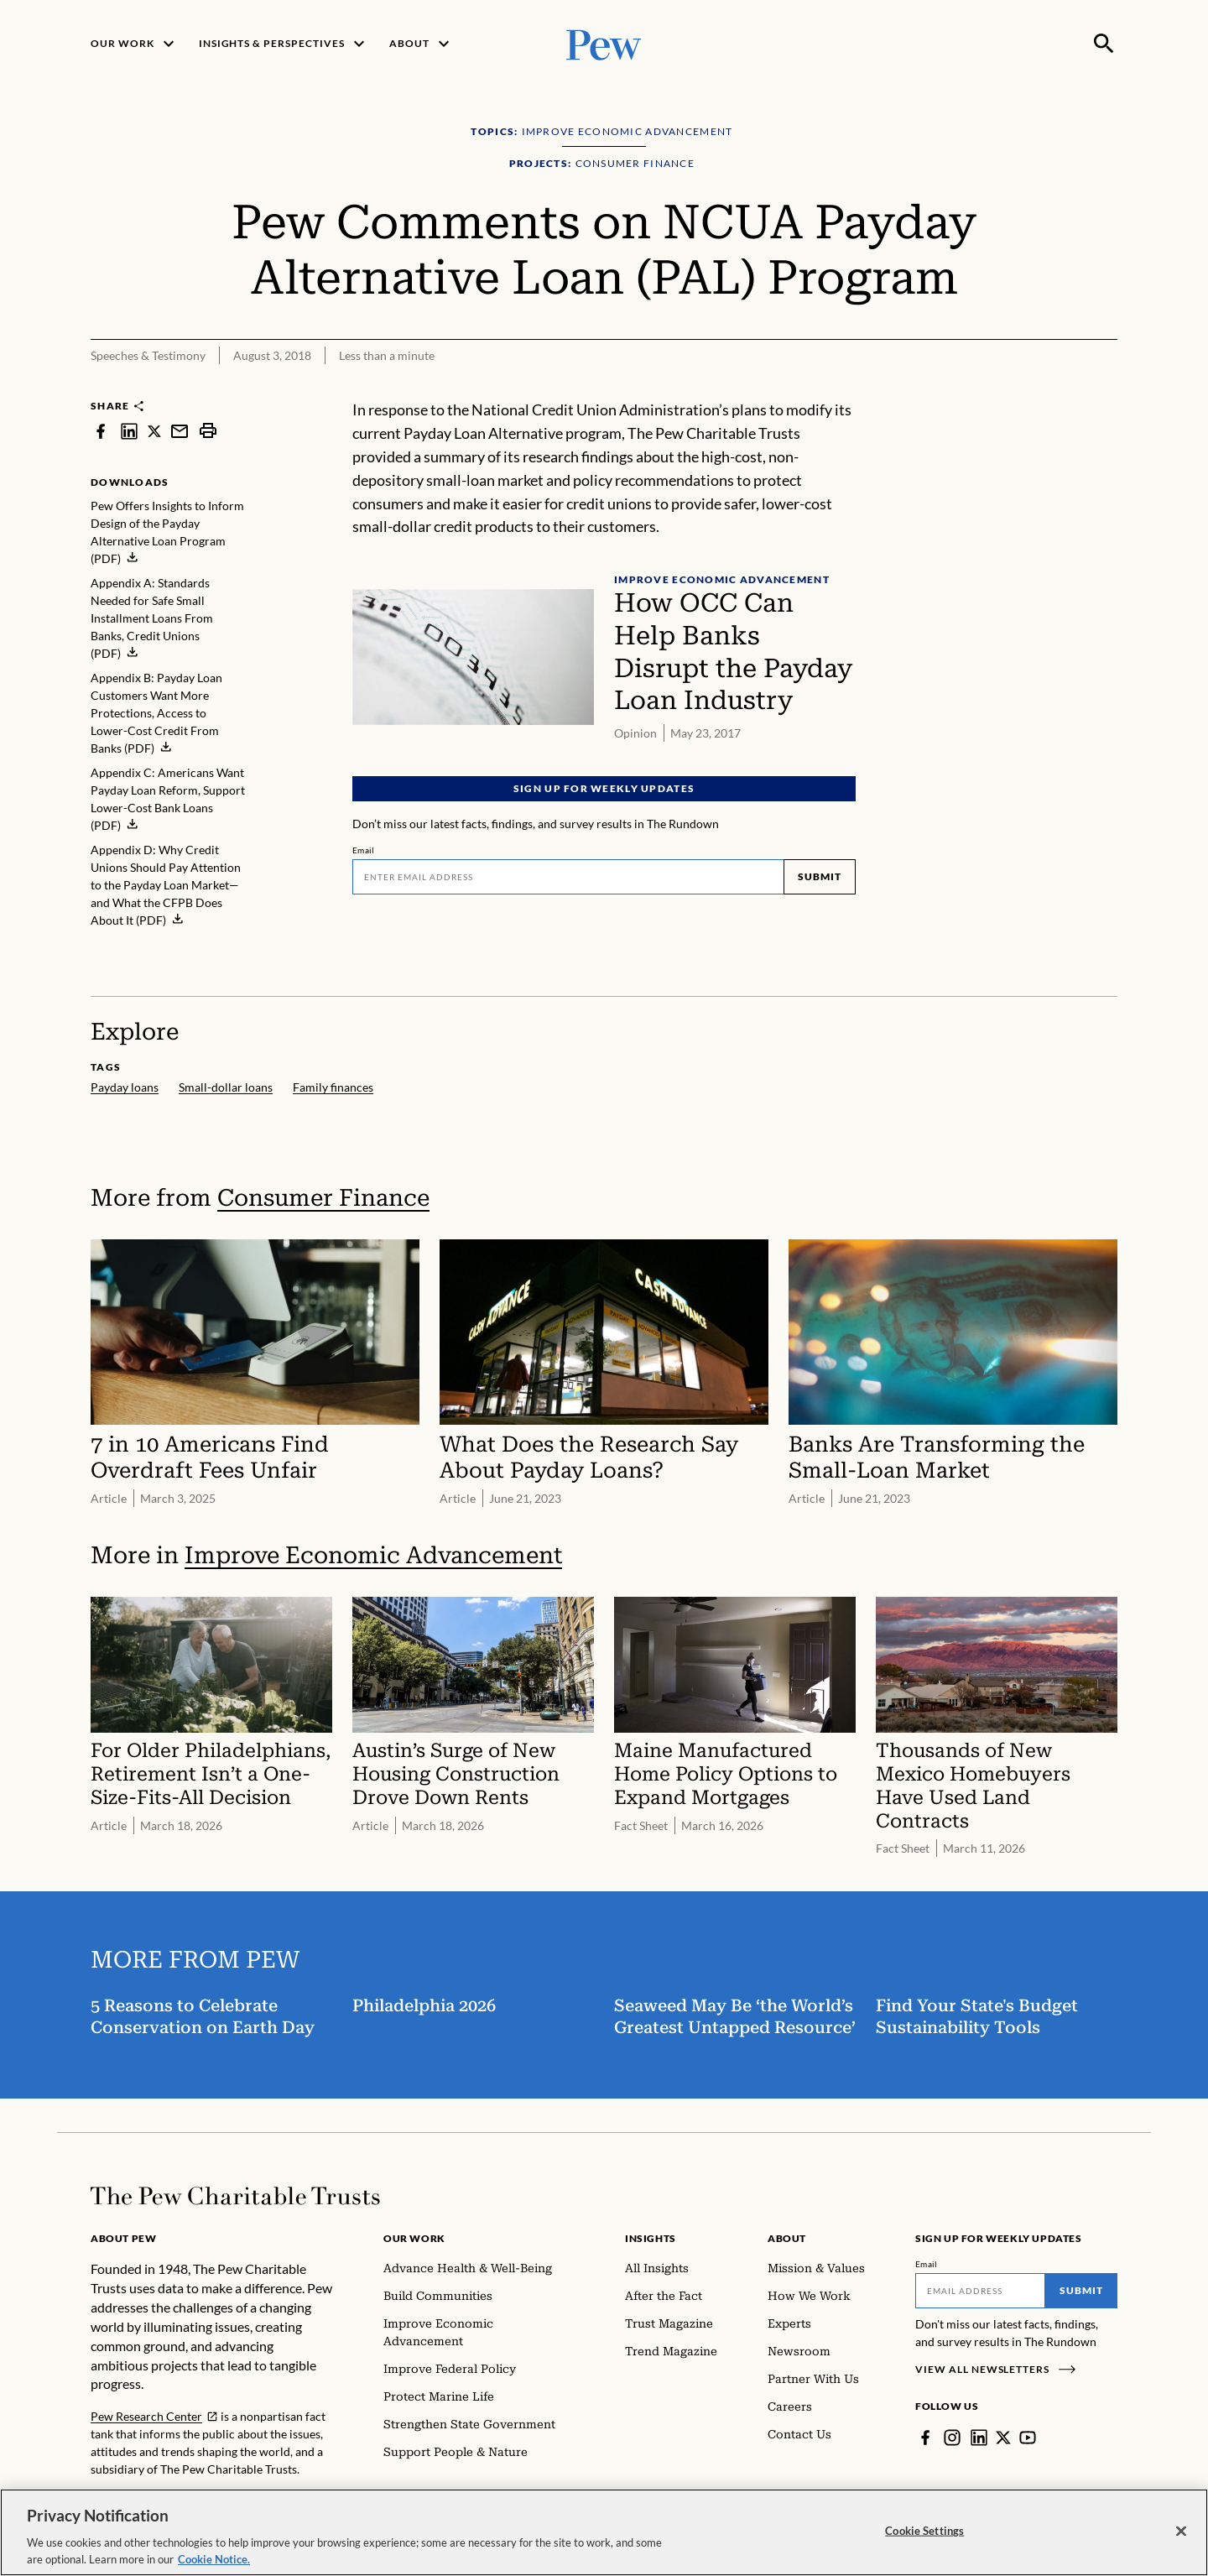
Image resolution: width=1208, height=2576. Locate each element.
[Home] (235, 2196)
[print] (208, 430)
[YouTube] (1028, 2437)
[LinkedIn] (979, 2437)
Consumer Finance (323, 1198)
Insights (650, 2238)
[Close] (1181, 2544)
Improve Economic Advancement (373, 1555)
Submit (819, 876)
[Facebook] (925, 2437)
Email (363, 850)
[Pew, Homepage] (604, 43)
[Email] (568, 876)
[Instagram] (952, 2437)
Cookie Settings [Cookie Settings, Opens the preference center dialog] (924, 2545)
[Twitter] (1003, 2437)
